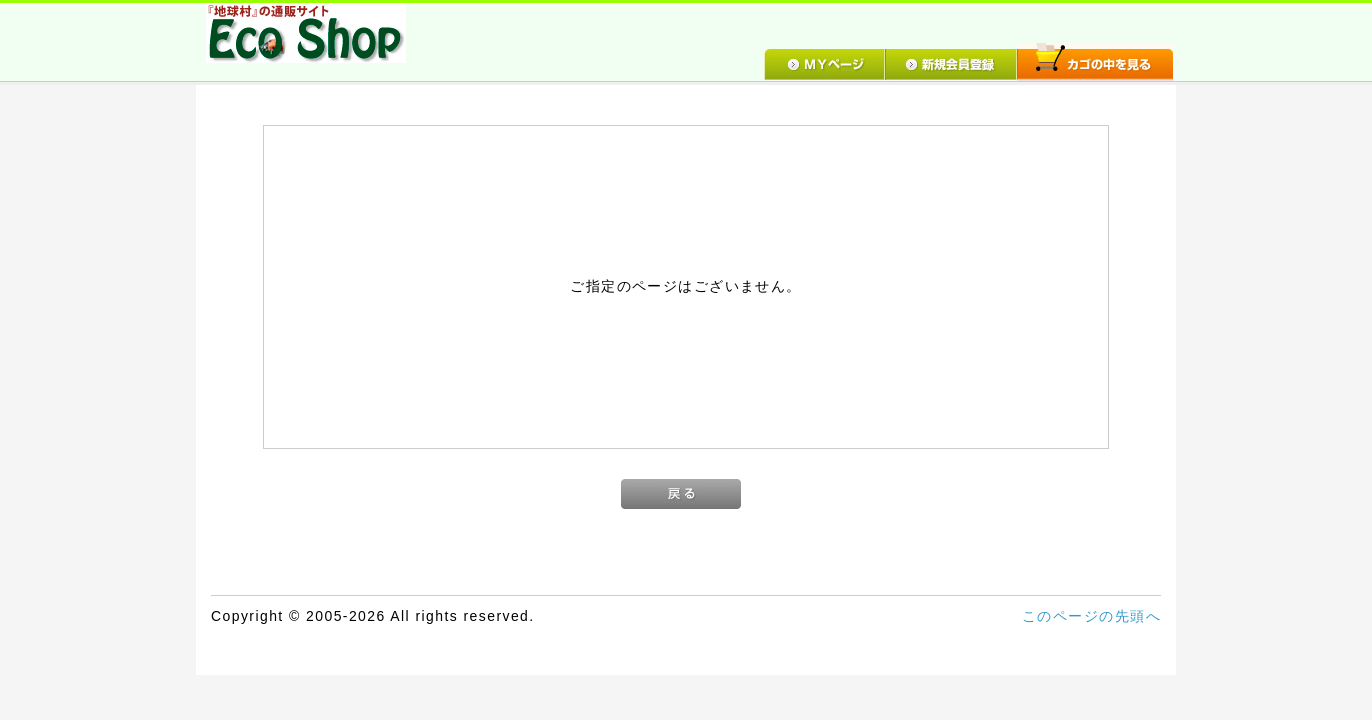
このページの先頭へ (1091, 616)
